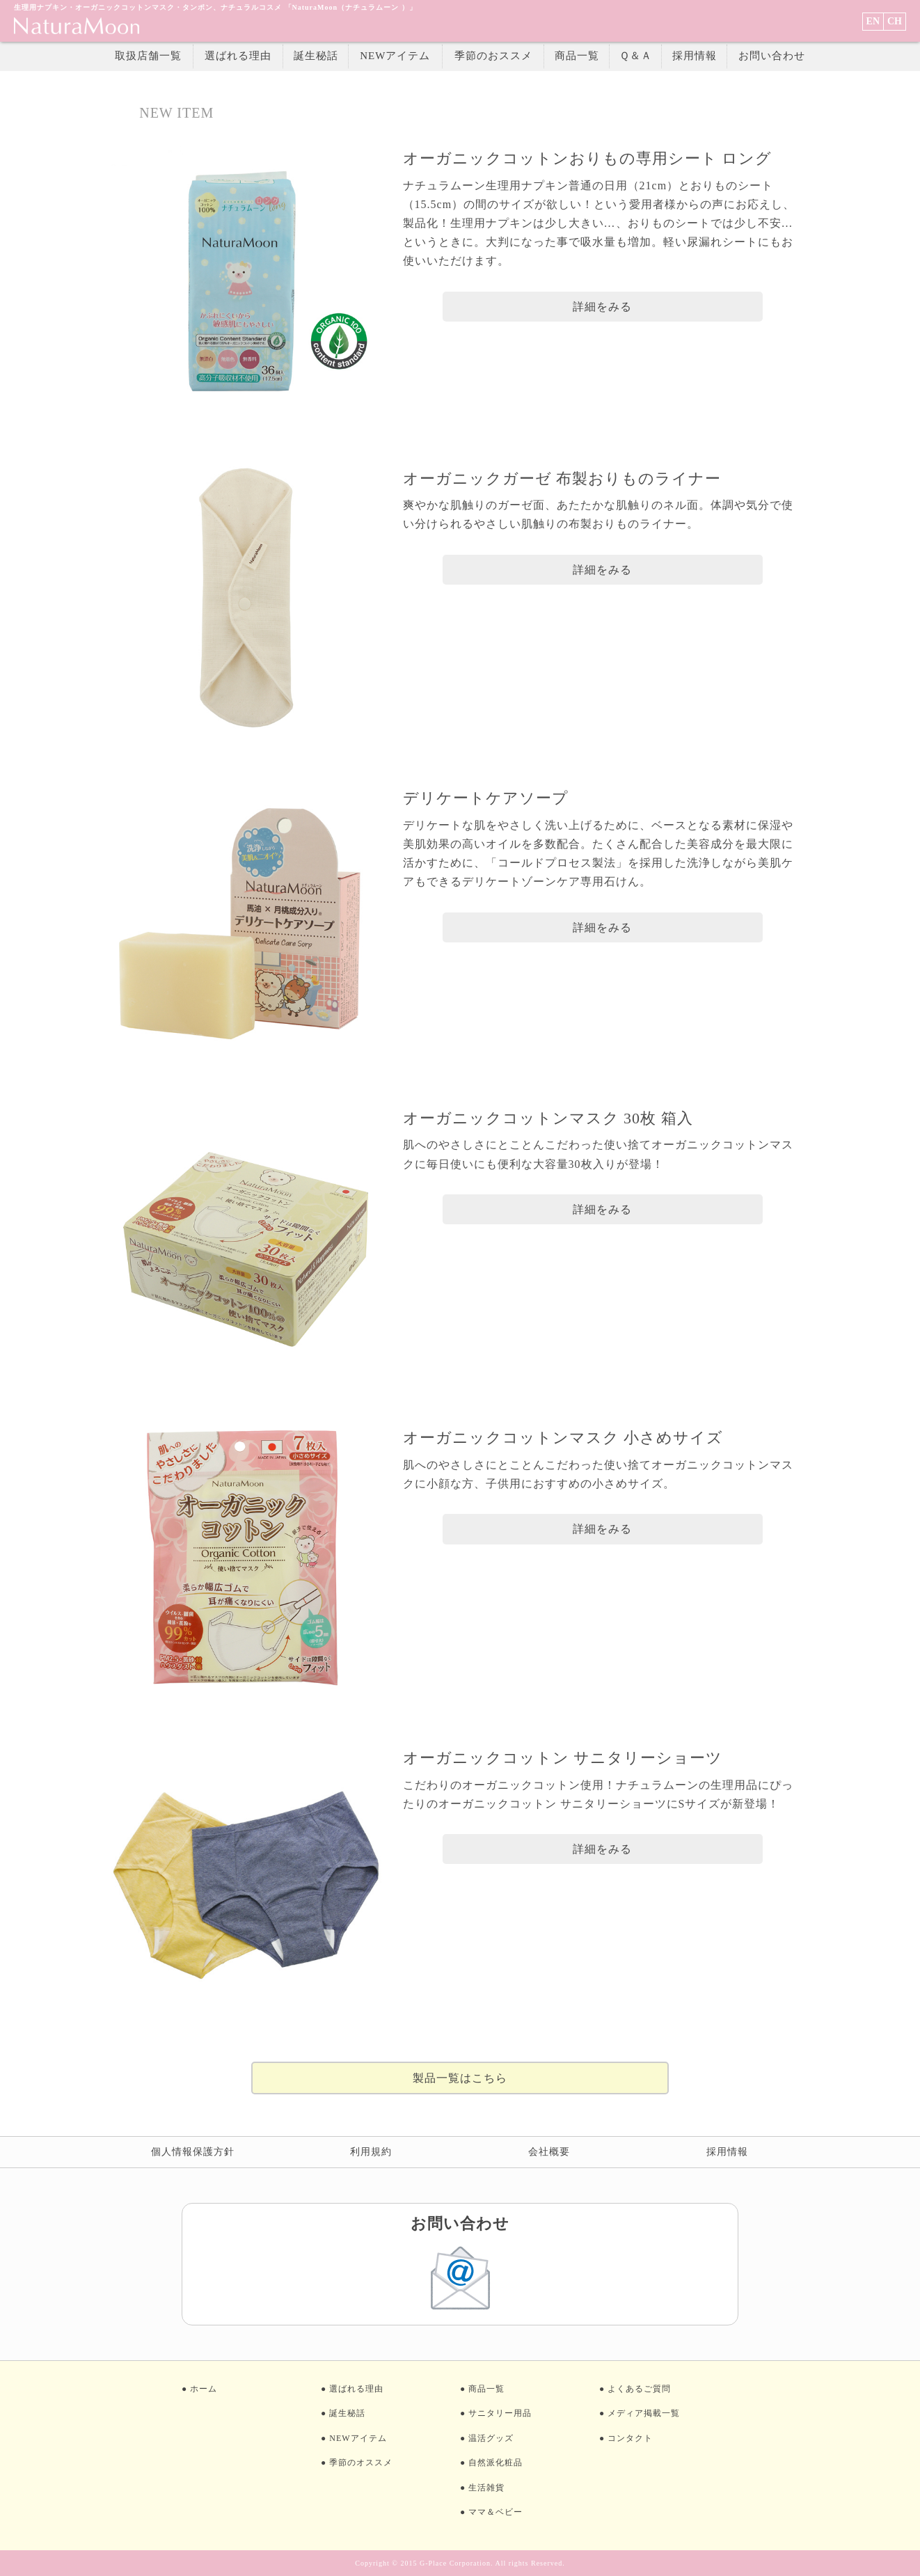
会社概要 (549, 2152)
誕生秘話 (316, 55)
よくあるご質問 (639, 2389)
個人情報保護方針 (193, 2152)
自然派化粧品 (495, 2462)
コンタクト (630, 2438)
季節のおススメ (493, 55)
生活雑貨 (486, 2487)
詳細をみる (602, 307)
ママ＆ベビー (495, 2512)
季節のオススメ (360, 2462)
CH (894, 21)
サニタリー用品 (500, 2413)
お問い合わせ (771, 55)
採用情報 (694, 55)
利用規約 (371, 2152)
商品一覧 (577, 55)
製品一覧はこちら (460, 2078)
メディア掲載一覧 (644, 2413)
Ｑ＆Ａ (635, 55)
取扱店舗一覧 (148, 55)
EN (873, 21)
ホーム (203, 2389)
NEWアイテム (395, 55)
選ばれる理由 (238, 55)
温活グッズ (491, 2438)
